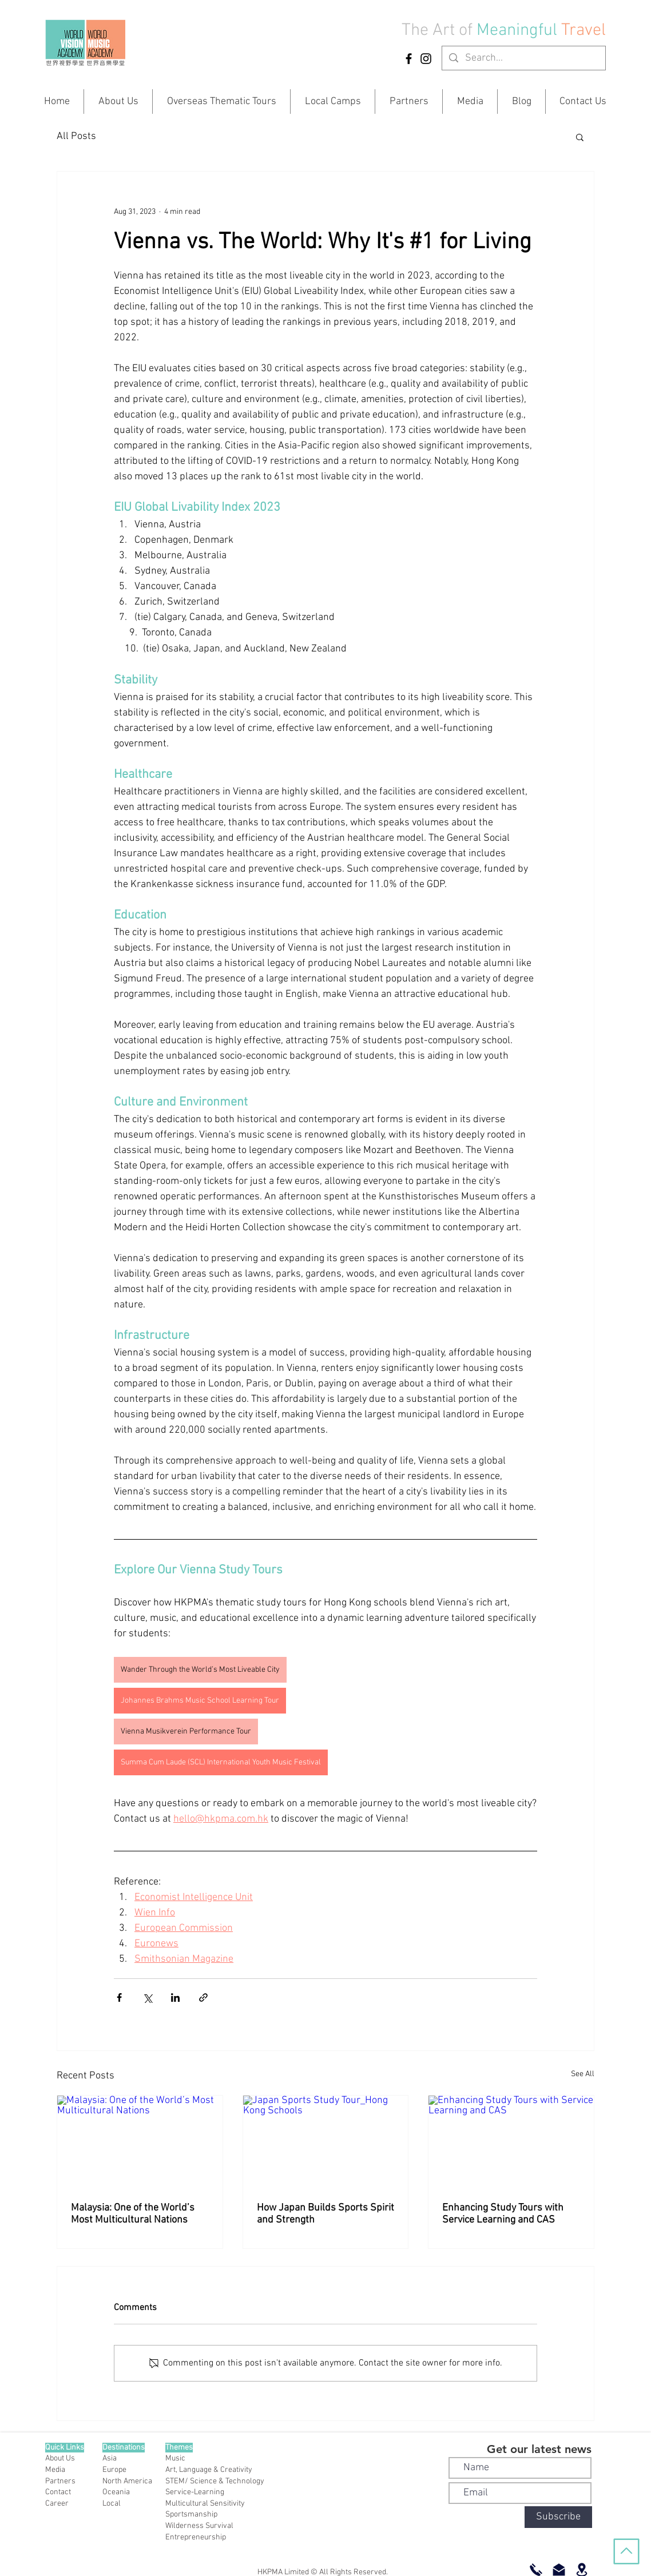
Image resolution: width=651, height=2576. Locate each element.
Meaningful (519, 30)
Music (175, 2458)
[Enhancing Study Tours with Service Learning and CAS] (511, 2142)
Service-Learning (194, 2492)
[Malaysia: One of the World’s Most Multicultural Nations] (140, 2142)
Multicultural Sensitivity (205, 2504)
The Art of (437, 30)
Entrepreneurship (195, 2537)
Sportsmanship (191, 2514)
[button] (579, 136)
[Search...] (523, 58)
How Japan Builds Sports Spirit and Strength (325, 2214)
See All (582, 2074)
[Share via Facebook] (119, 1997)
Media (55, 2470)
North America (127, 2481)
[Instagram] (426, 58)
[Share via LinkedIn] (175, 1997)
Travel (583, 30)
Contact (58, 2492)
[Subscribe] (558, 2517)
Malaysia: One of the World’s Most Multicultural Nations (132, 2214)
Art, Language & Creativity (208, 2470)
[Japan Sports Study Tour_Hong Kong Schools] (325, 2142)
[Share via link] (203, 1997)
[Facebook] (409, 58)
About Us (60, 2458)
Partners (60, 2481)
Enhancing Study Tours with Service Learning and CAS (502, 2214)
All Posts (76, 136)
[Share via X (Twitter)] (147, 1997)
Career (57, 2504)
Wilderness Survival (199, 2526)
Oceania (116, 2492)
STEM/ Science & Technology (214, 2481)
